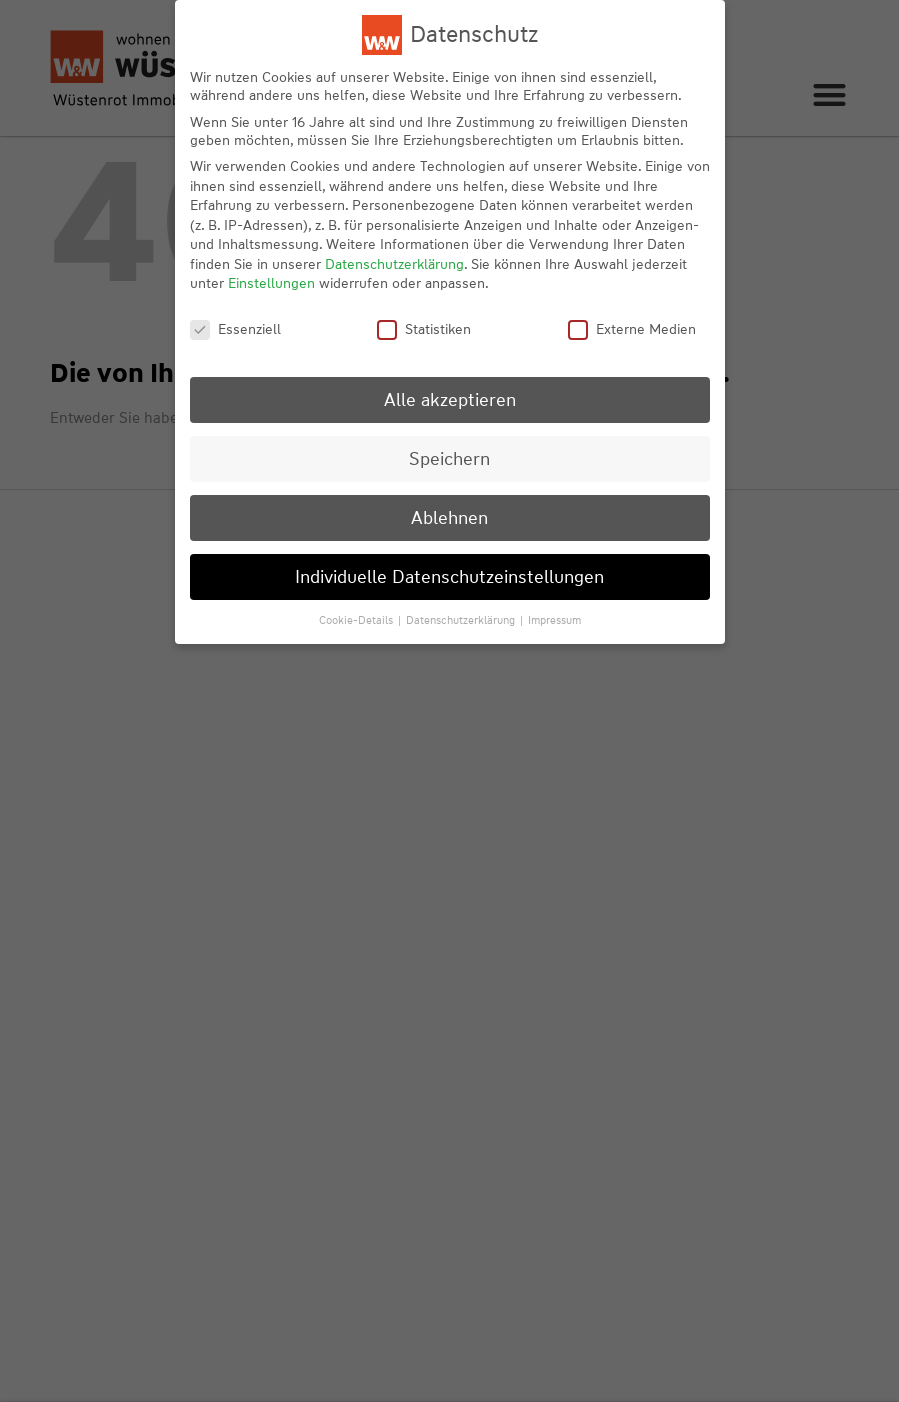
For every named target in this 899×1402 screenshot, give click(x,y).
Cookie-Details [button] (357, 620)
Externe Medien (632, 329)
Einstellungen (271, 283)
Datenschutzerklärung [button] (462, 620)
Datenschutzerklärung (394, 264)
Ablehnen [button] (449, 517)
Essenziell (235, 329)
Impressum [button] (554, 620)
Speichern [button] (449, 458)
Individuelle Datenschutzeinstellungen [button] (449, 576)
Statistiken (424, 329)
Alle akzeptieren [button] (450, 399)
